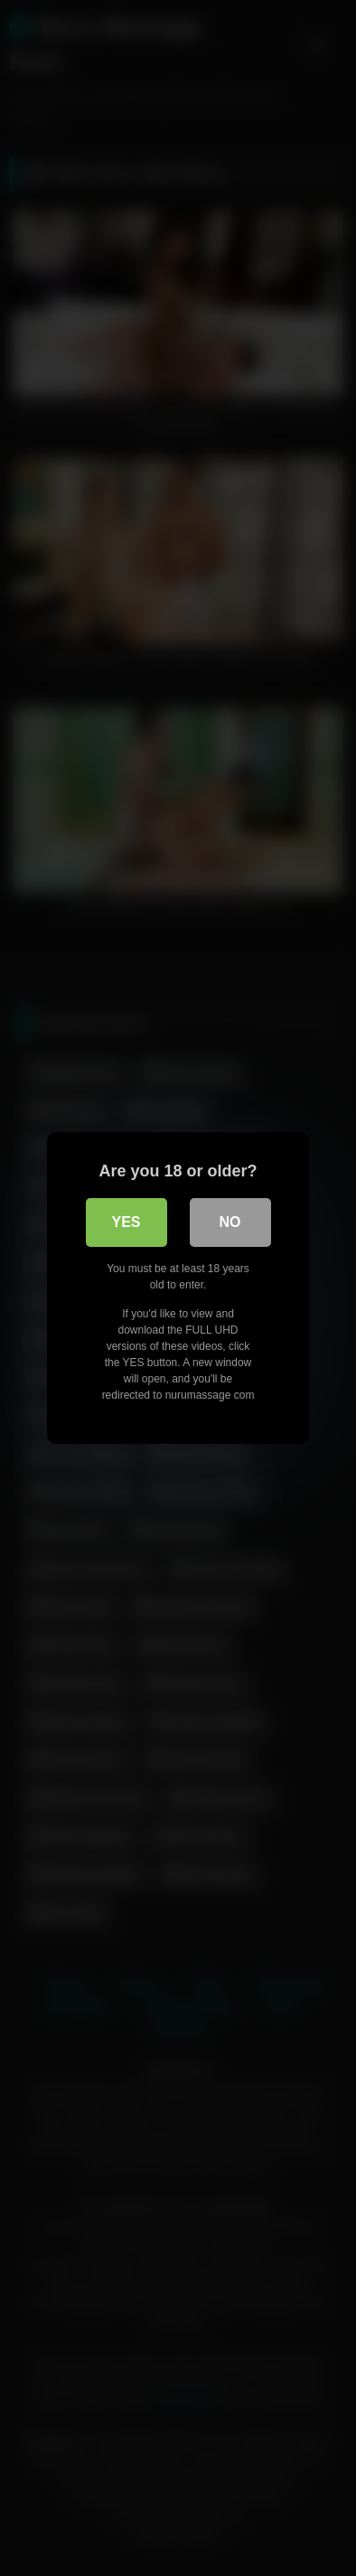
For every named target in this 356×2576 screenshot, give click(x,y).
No (230, 1222)
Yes (125, 1222)
